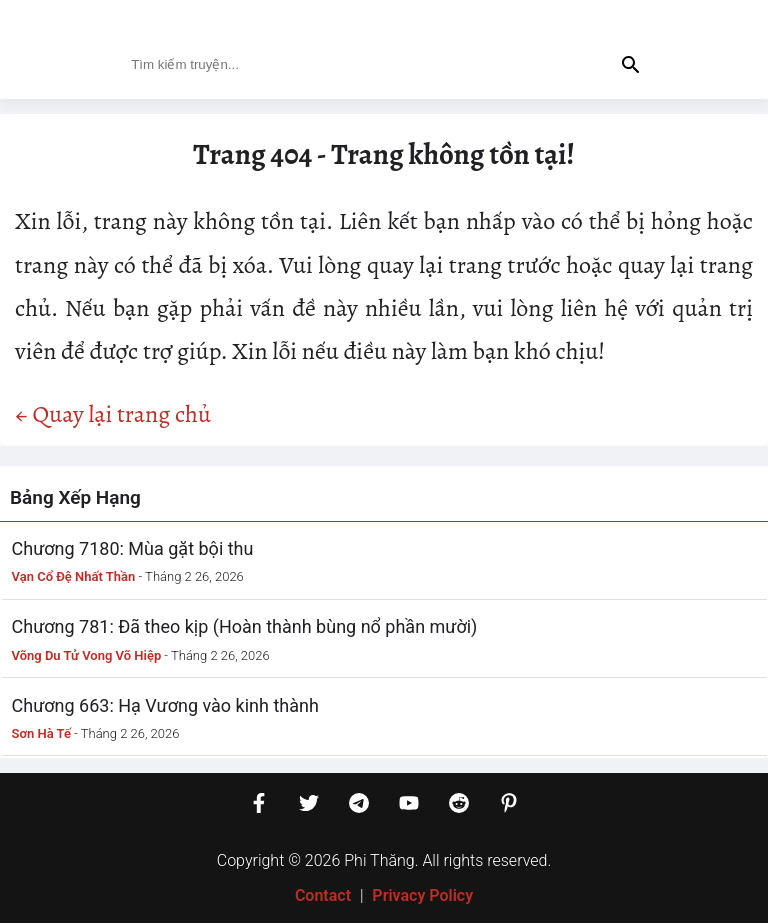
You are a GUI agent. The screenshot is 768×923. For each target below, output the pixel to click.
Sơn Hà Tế (41, 733)
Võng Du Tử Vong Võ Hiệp (87, 655)
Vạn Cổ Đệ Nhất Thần (74, 576)
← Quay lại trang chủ (113, 414)
